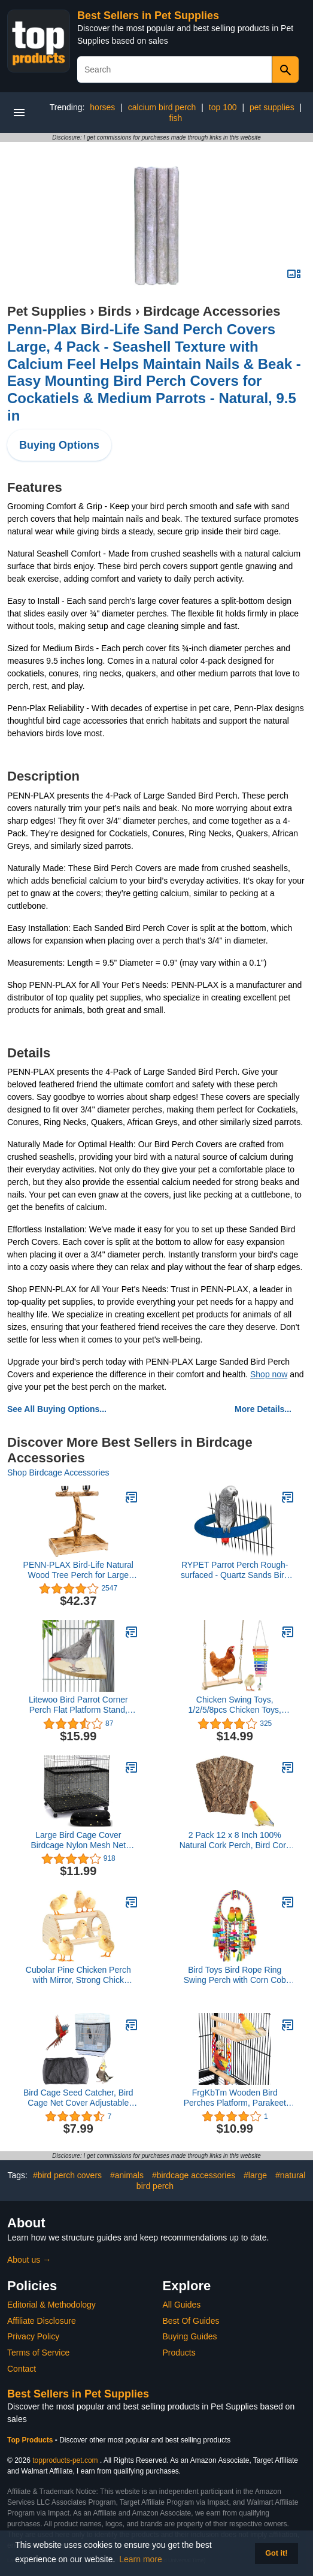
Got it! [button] (276, 2553)
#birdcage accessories (193, 2175)
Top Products (31, 2440)
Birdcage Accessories (211, 311)
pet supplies (272, 107)
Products (179, 2352)
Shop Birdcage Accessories (58, 1472)
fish (176, 118)
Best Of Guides (191, 2321)
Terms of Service (38, 2352)
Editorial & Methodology (51, 2304)
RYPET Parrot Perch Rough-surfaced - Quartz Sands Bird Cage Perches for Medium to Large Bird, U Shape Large (235, 1570)
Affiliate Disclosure (41, 2321)
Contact (21, 2369)
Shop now (268, 1374)
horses (102, 107)
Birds (115, 311)
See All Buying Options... (57, 1409)
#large (255, 2175)
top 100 (223, 107)
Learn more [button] (140, 2559)
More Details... (263, 1409)
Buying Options (59, 445)
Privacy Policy (33, 2336)
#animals (127, 2175)
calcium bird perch (162, 107)
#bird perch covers (67, 2175)
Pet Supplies (46, 311)
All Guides (182, 2304)
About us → (29, 2259)
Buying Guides (190, 2336)
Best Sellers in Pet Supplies (148, 16)
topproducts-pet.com (65, 2460)
